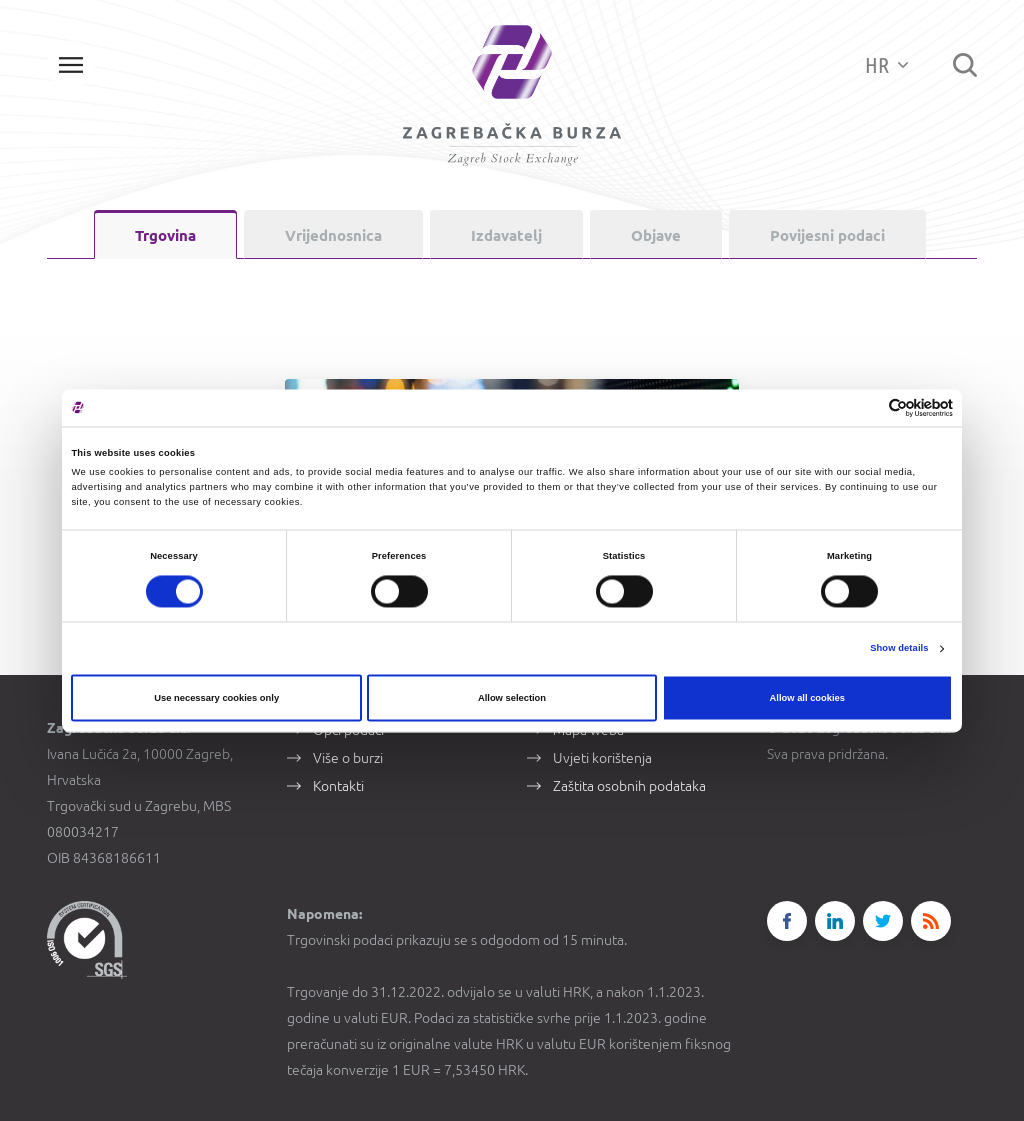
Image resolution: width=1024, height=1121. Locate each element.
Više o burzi (348, 756)
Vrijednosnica (333, 235)
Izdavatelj (506, 235)
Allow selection (512, 698)
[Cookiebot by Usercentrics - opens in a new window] (865, 407)
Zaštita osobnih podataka (629, 784)
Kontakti (338, 784)
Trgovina (165, 235)
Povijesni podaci (827, 235)
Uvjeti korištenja (602, 756)
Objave (656, 235)
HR (886, 64)
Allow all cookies (807, 698)
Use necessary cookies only (216, 698)
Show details (899, 649)
